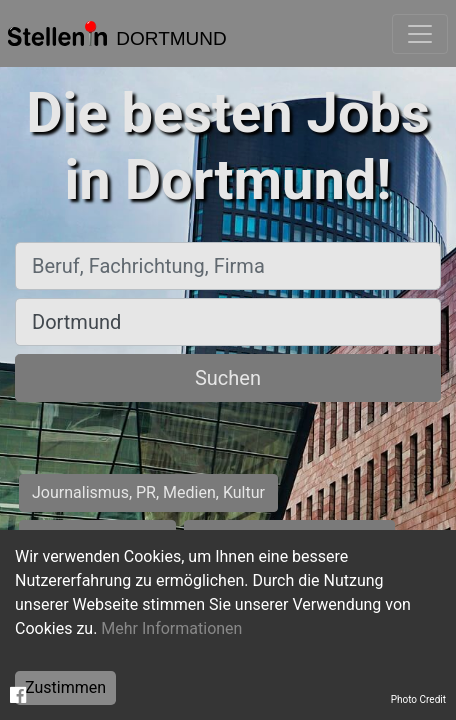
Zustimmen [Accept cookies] (65, 687)
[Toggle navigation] (420, 34)
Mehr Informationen (171, 628)
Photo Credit (418, 699)
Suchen (228, 378)
